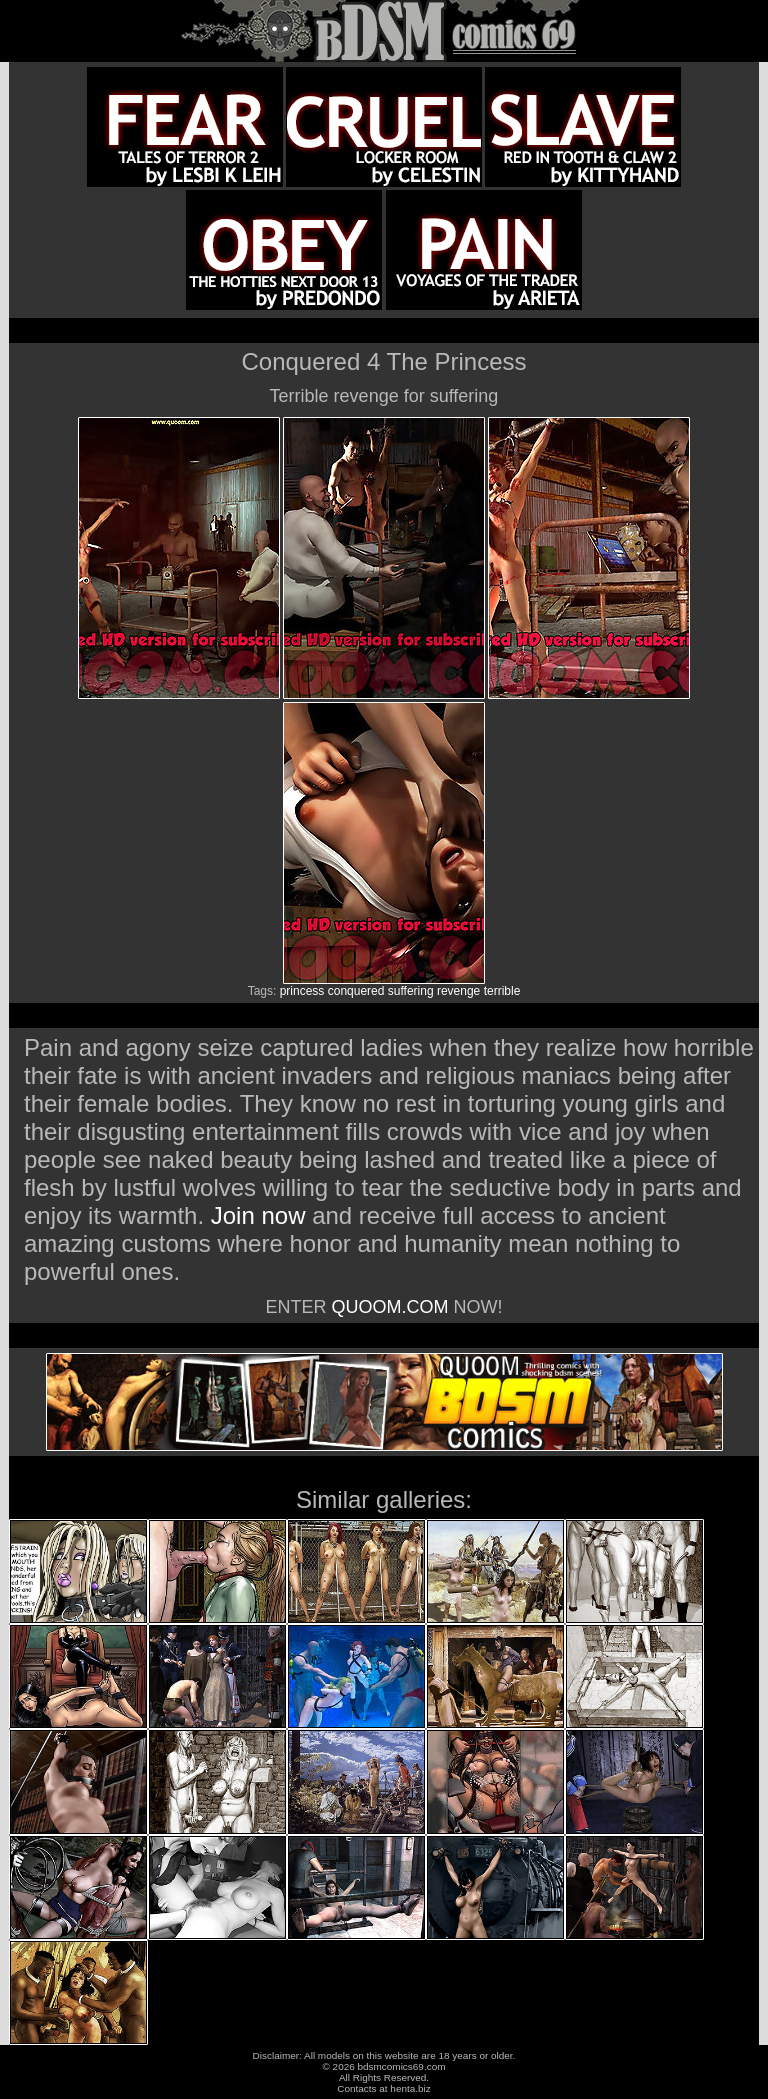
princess (302, 991)
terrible (502, 991)
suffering (411, 991)
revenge (458, 991)
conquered (356, 991)
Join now (261, 1215)
